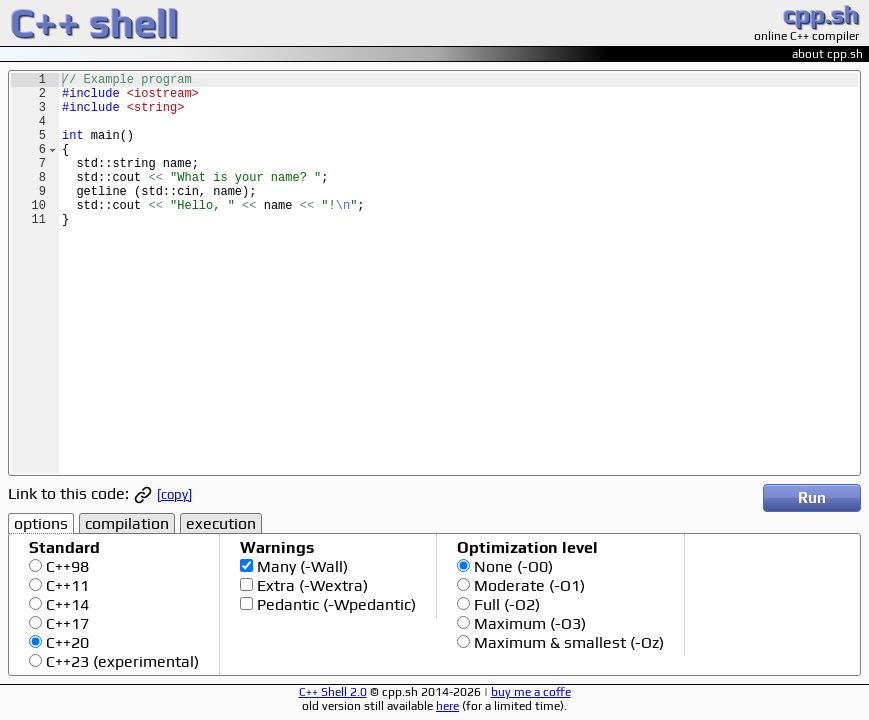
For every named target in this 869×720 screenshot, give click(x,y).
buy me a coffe (531, 692)
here (447, 706)
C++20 (65, 642)
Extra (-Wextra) (310, 585)
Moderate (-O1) (527, 585)
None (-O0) (511, 566)
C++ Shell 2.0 (333, 692)
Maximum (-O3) (528, 623)
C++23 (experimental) (120, 661)
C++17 (65, 623)
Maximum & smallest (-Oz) (567, 642)
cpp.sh (821, 14)
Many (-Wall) (300, 566)
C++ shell (94, 23)
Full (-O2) (505, 604)
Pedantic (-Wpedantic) (334, 604)
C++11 (65, 585)
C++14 (65, 604)
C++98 (65, 566)
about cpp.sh (827, 54)
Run (812, 497)
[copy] (174, 494)
